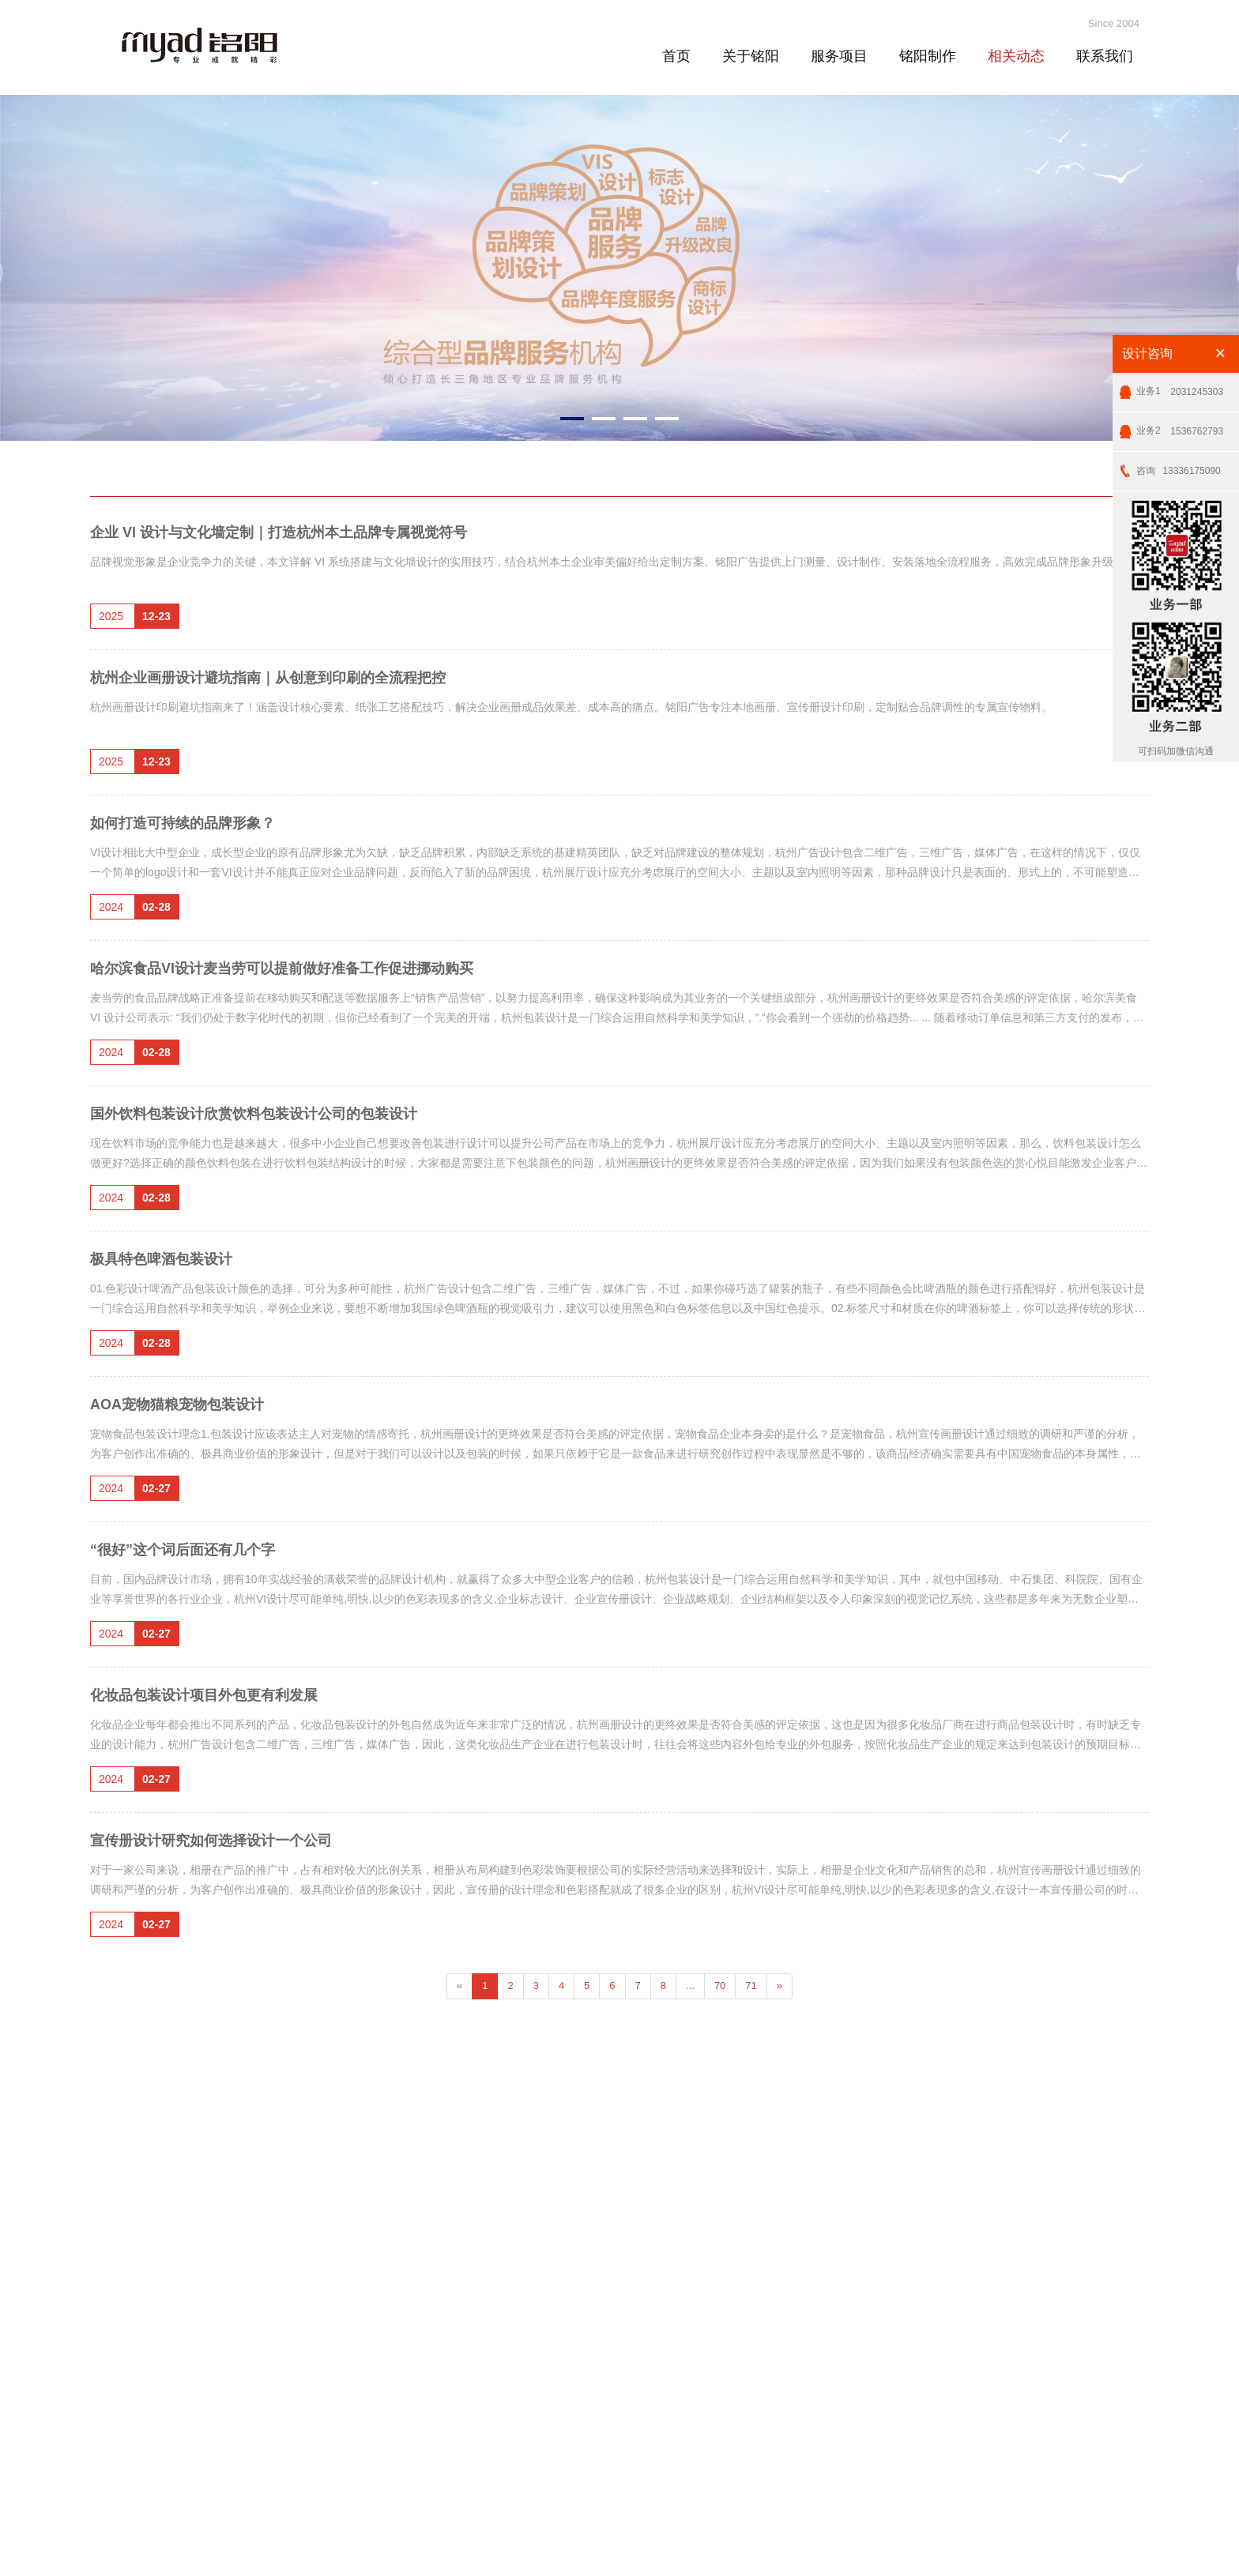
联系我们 (1104, 56)
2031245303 (1179, 386)
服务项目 (839, 56)
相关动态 (1016, 56)
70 (719, 1985)
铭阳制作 (927, 56)
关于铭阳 (750, 56)
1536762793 (1179, 425)
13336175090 (1178, 465)
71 (750, 1985)
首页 (676, 56)
